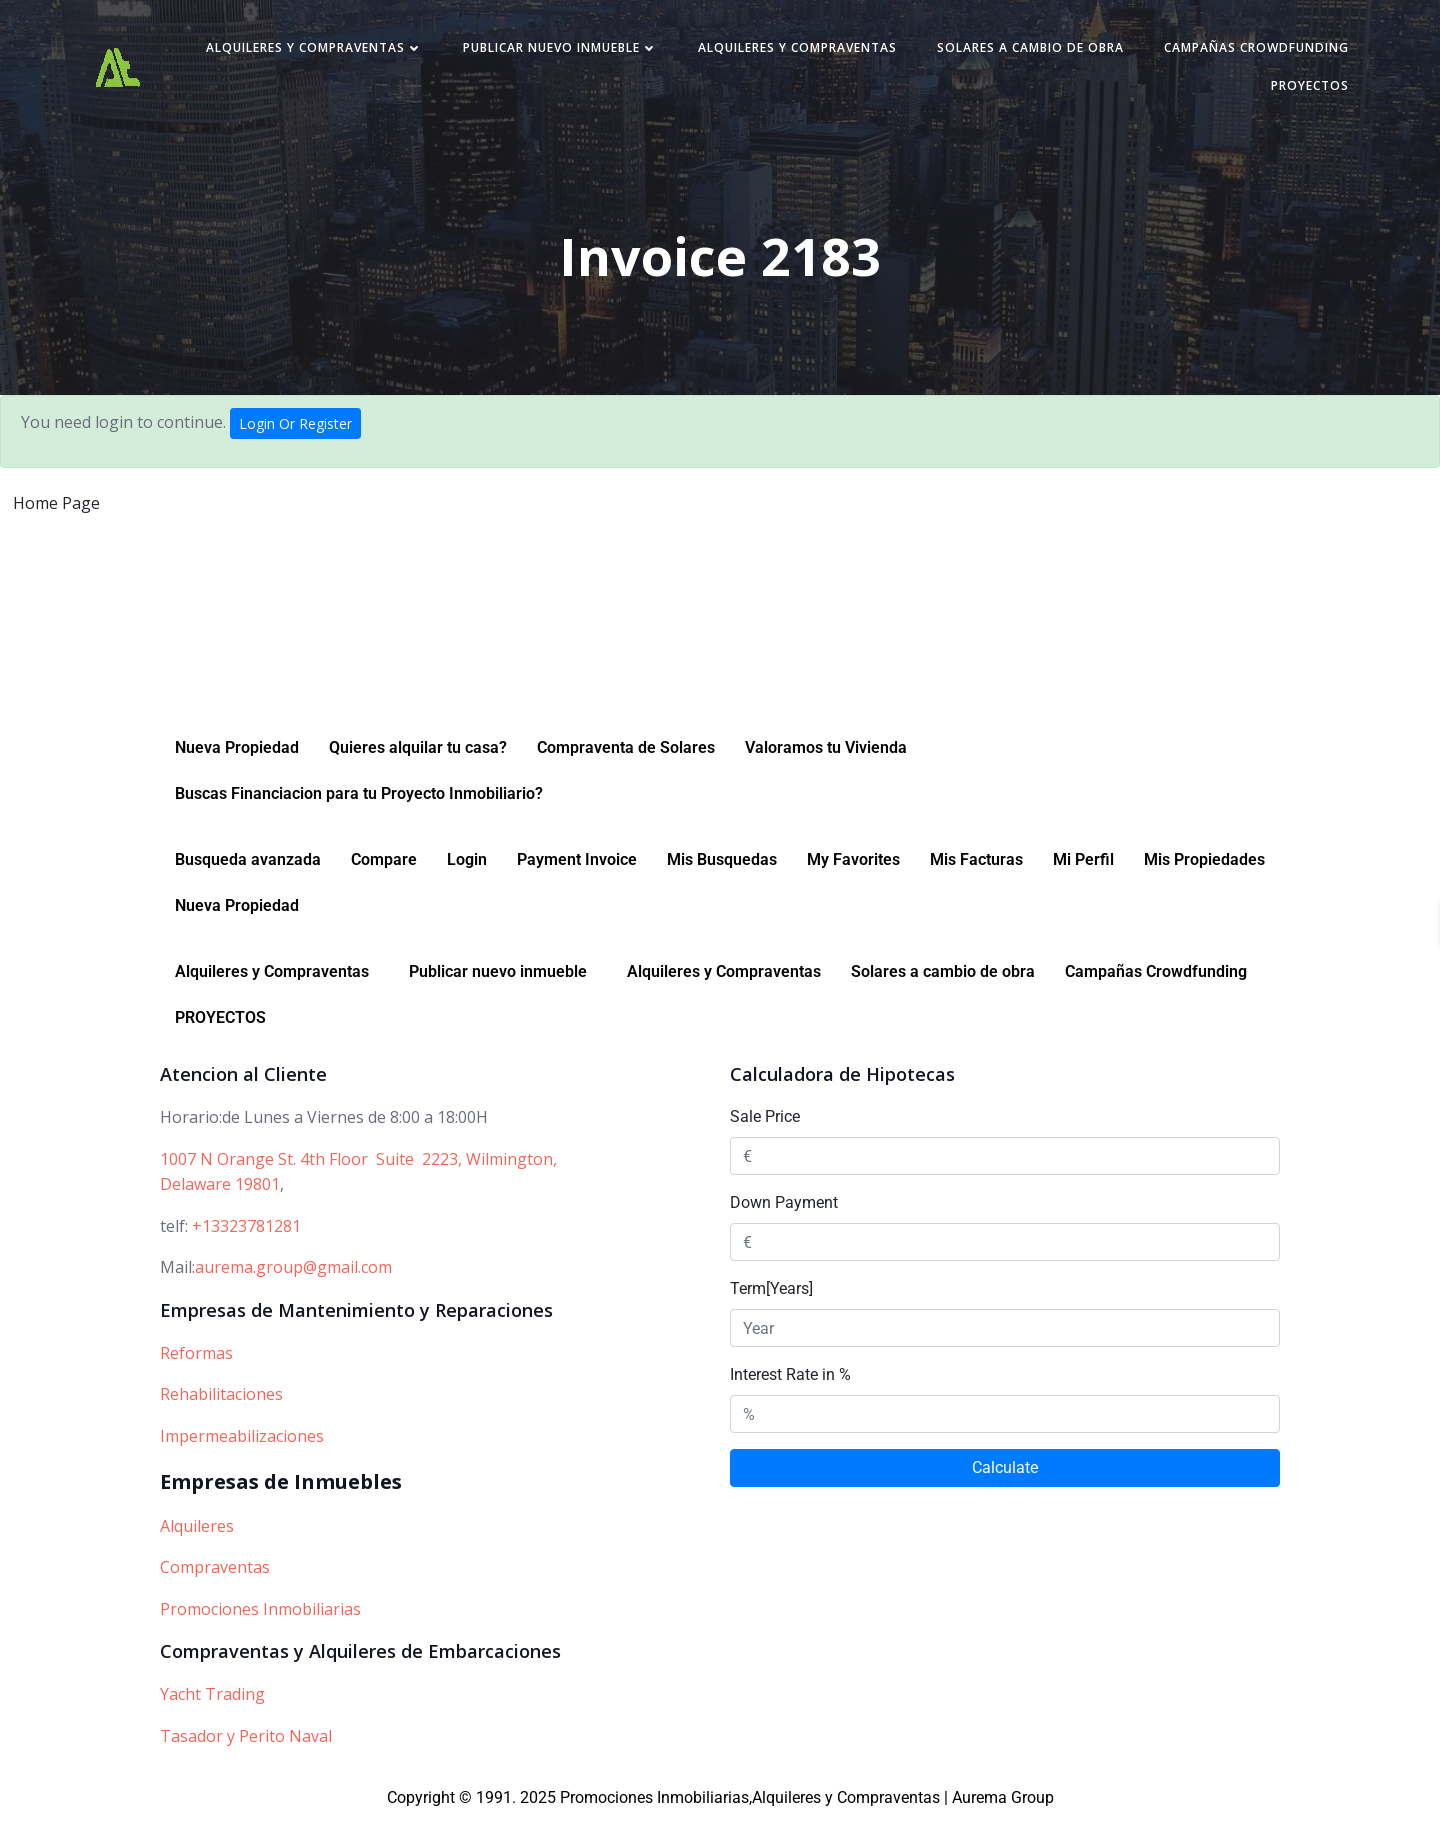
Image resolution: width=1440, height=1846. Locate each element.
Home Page (56, 512)
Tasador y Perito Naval (246, 1763)
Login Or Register (295, 432)
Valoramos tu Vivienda (826, 774)
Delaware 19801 (220, 1211)
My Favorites (853, 886)
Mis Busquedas (722, 886)
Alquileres (197, 1553)
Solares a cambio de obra (1240, 53)
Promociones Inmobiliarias (260, 1636)
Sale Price (765, 1143)
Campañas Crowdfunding (1123, 91)
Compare (384, 886)
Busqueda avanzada (248, 886)
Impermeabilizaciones (242, 1463)
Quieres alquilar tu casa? (418, 774)
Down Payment (784, 1229)
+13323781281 (246, 1253)
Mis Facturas (976, 886)
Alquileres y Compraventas (524, 53)
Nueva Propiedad (237, 774)
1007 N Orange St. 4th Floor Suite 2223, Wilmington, (358, 1186)
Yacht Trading (212, 1721)
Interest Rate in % (790, 1401)
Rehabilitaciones (221, 1421)
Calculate (1005, 1494)
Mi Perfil (1083, 886)
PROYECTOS (1295, 91)
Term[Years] (771, 1315)
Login (467, 886)
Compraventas (215, 1594)
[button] (277, 999)
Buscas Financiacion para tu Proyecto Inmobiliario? (359, 820)
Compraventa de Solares (626, 774)
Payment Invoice (577, 886)
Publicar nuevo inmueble (770, 53)
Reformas (196, 1380)
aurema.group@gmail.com (293, 1294)
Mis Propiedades (1204, 886)
